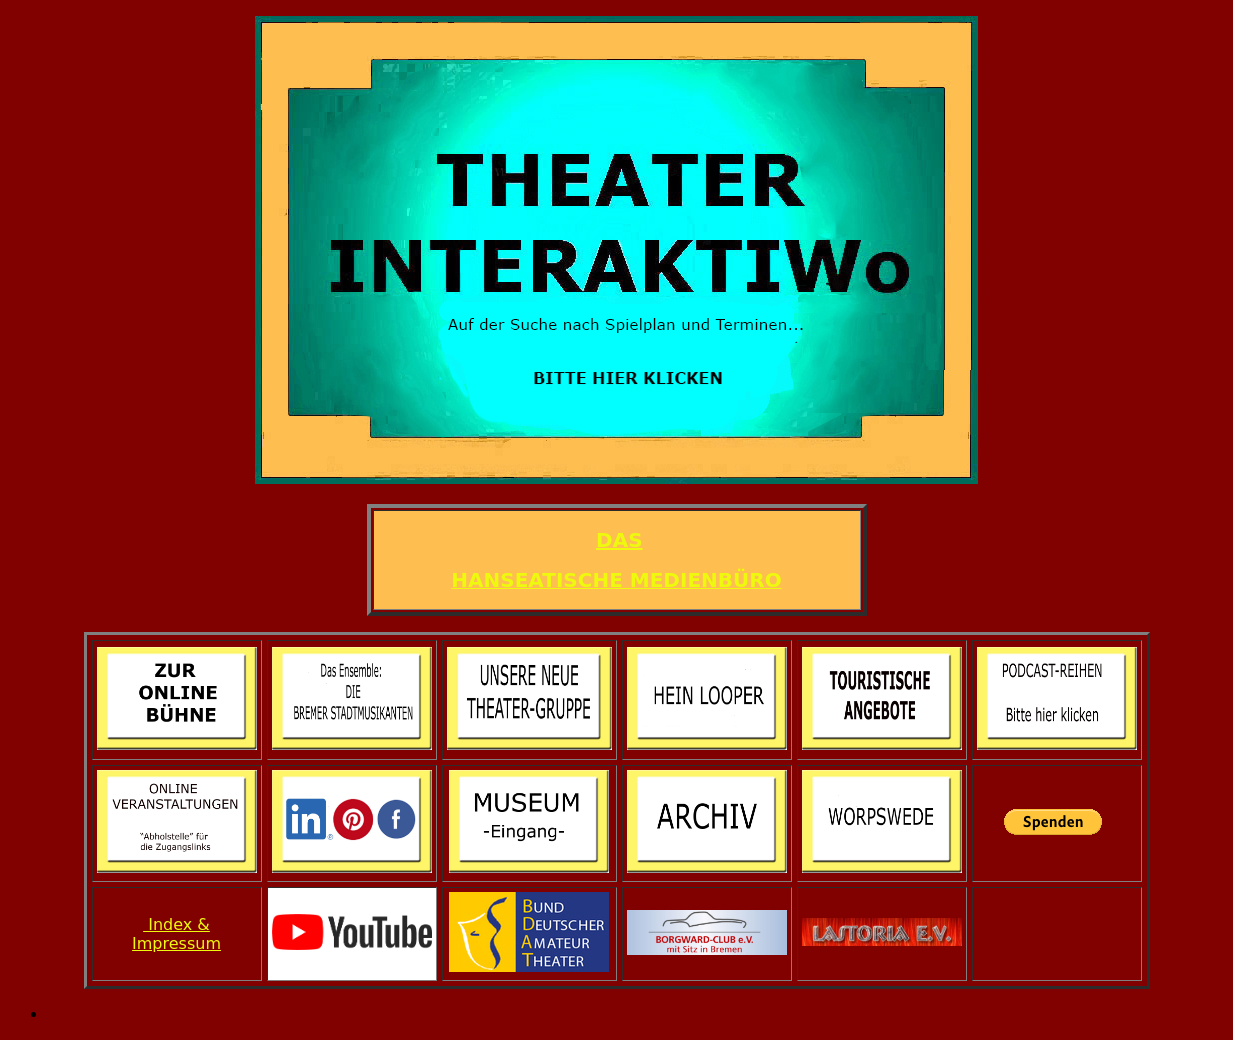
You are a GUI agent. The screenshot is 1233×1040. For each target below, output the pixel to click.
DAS (619, 540)
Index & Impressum (176, 934)
